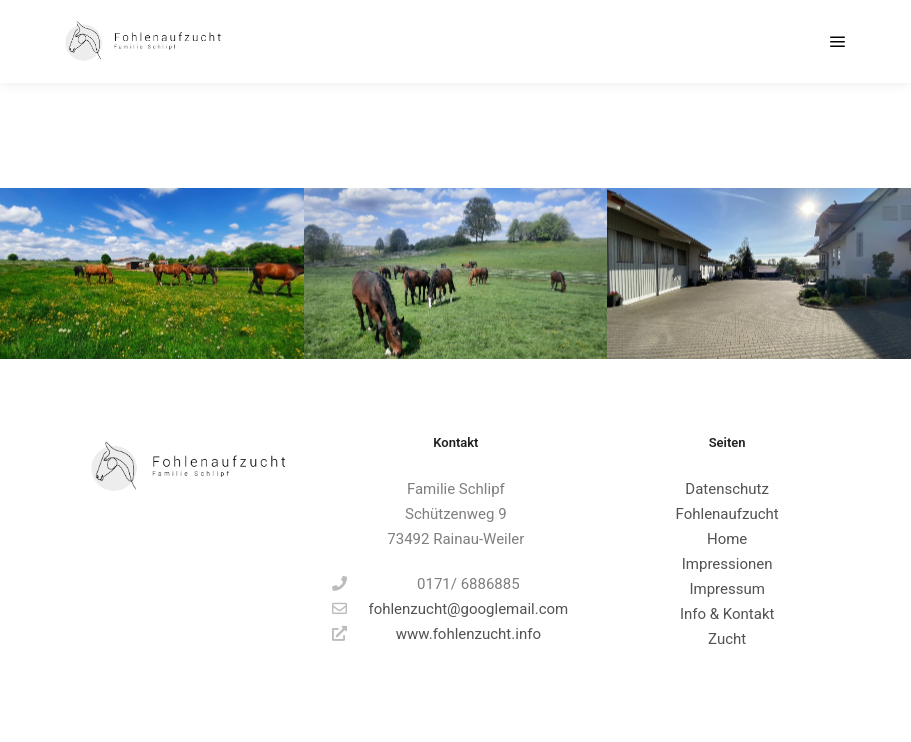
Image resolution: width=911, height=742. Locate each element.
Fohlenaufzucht (727, 514)
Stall (788, 135)
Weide (842, 135)
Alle (653, 135)
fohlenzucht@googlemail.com (450, 609)
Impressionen (727, 564)
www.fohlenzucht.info (436, 634)
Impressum (726, 589)
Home (727, 539)
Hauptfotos (720, 135)
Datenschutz (727, 489)
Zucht (727, 639)
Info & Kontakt (727, 614)
